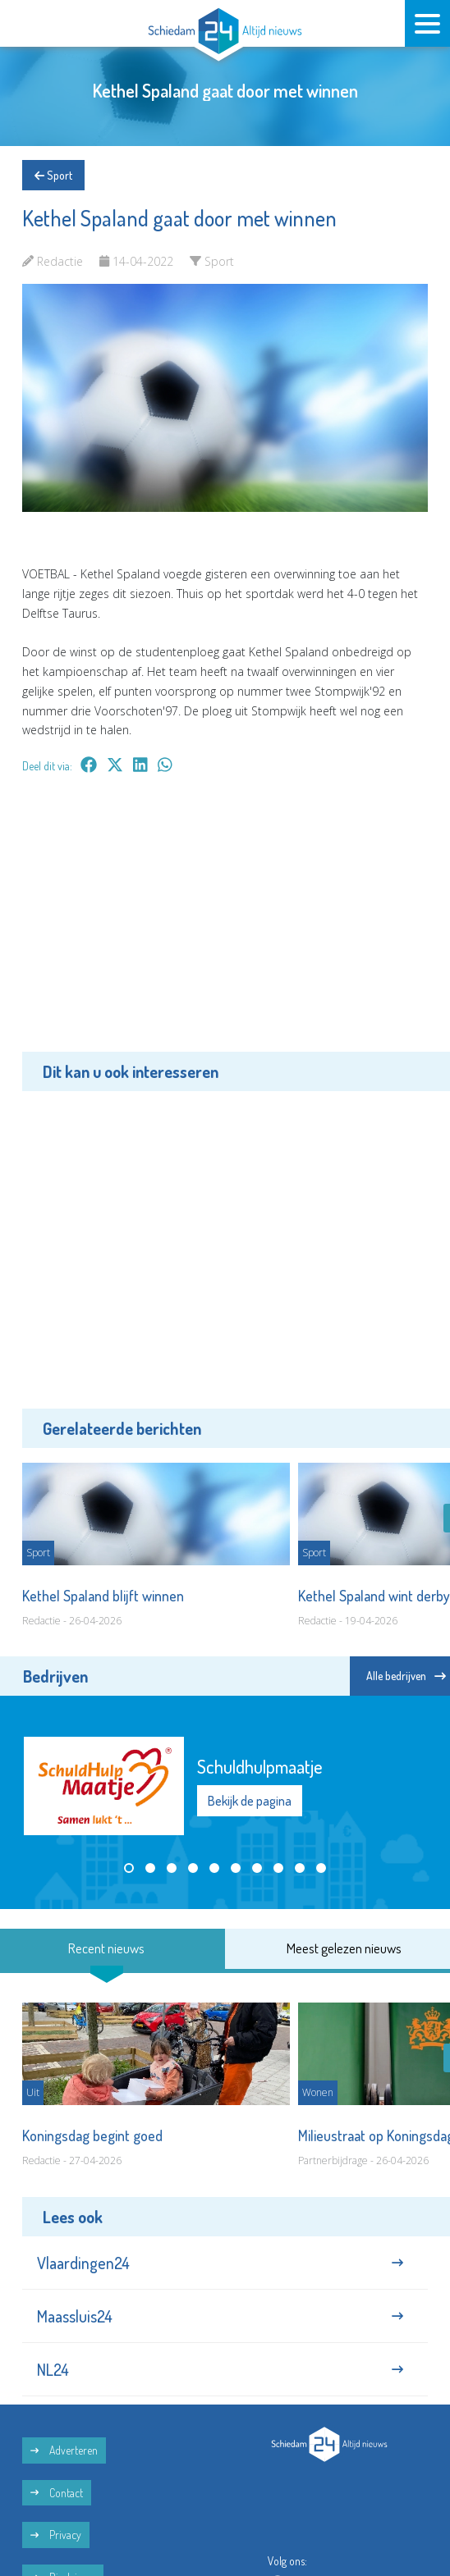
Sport (53, 175)
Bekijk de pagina (250, 1801)
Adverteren (64, 2450)
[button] (129, 1868)
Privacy (55, 2535)
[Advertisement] (225, 924)
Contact (56, 2493)
